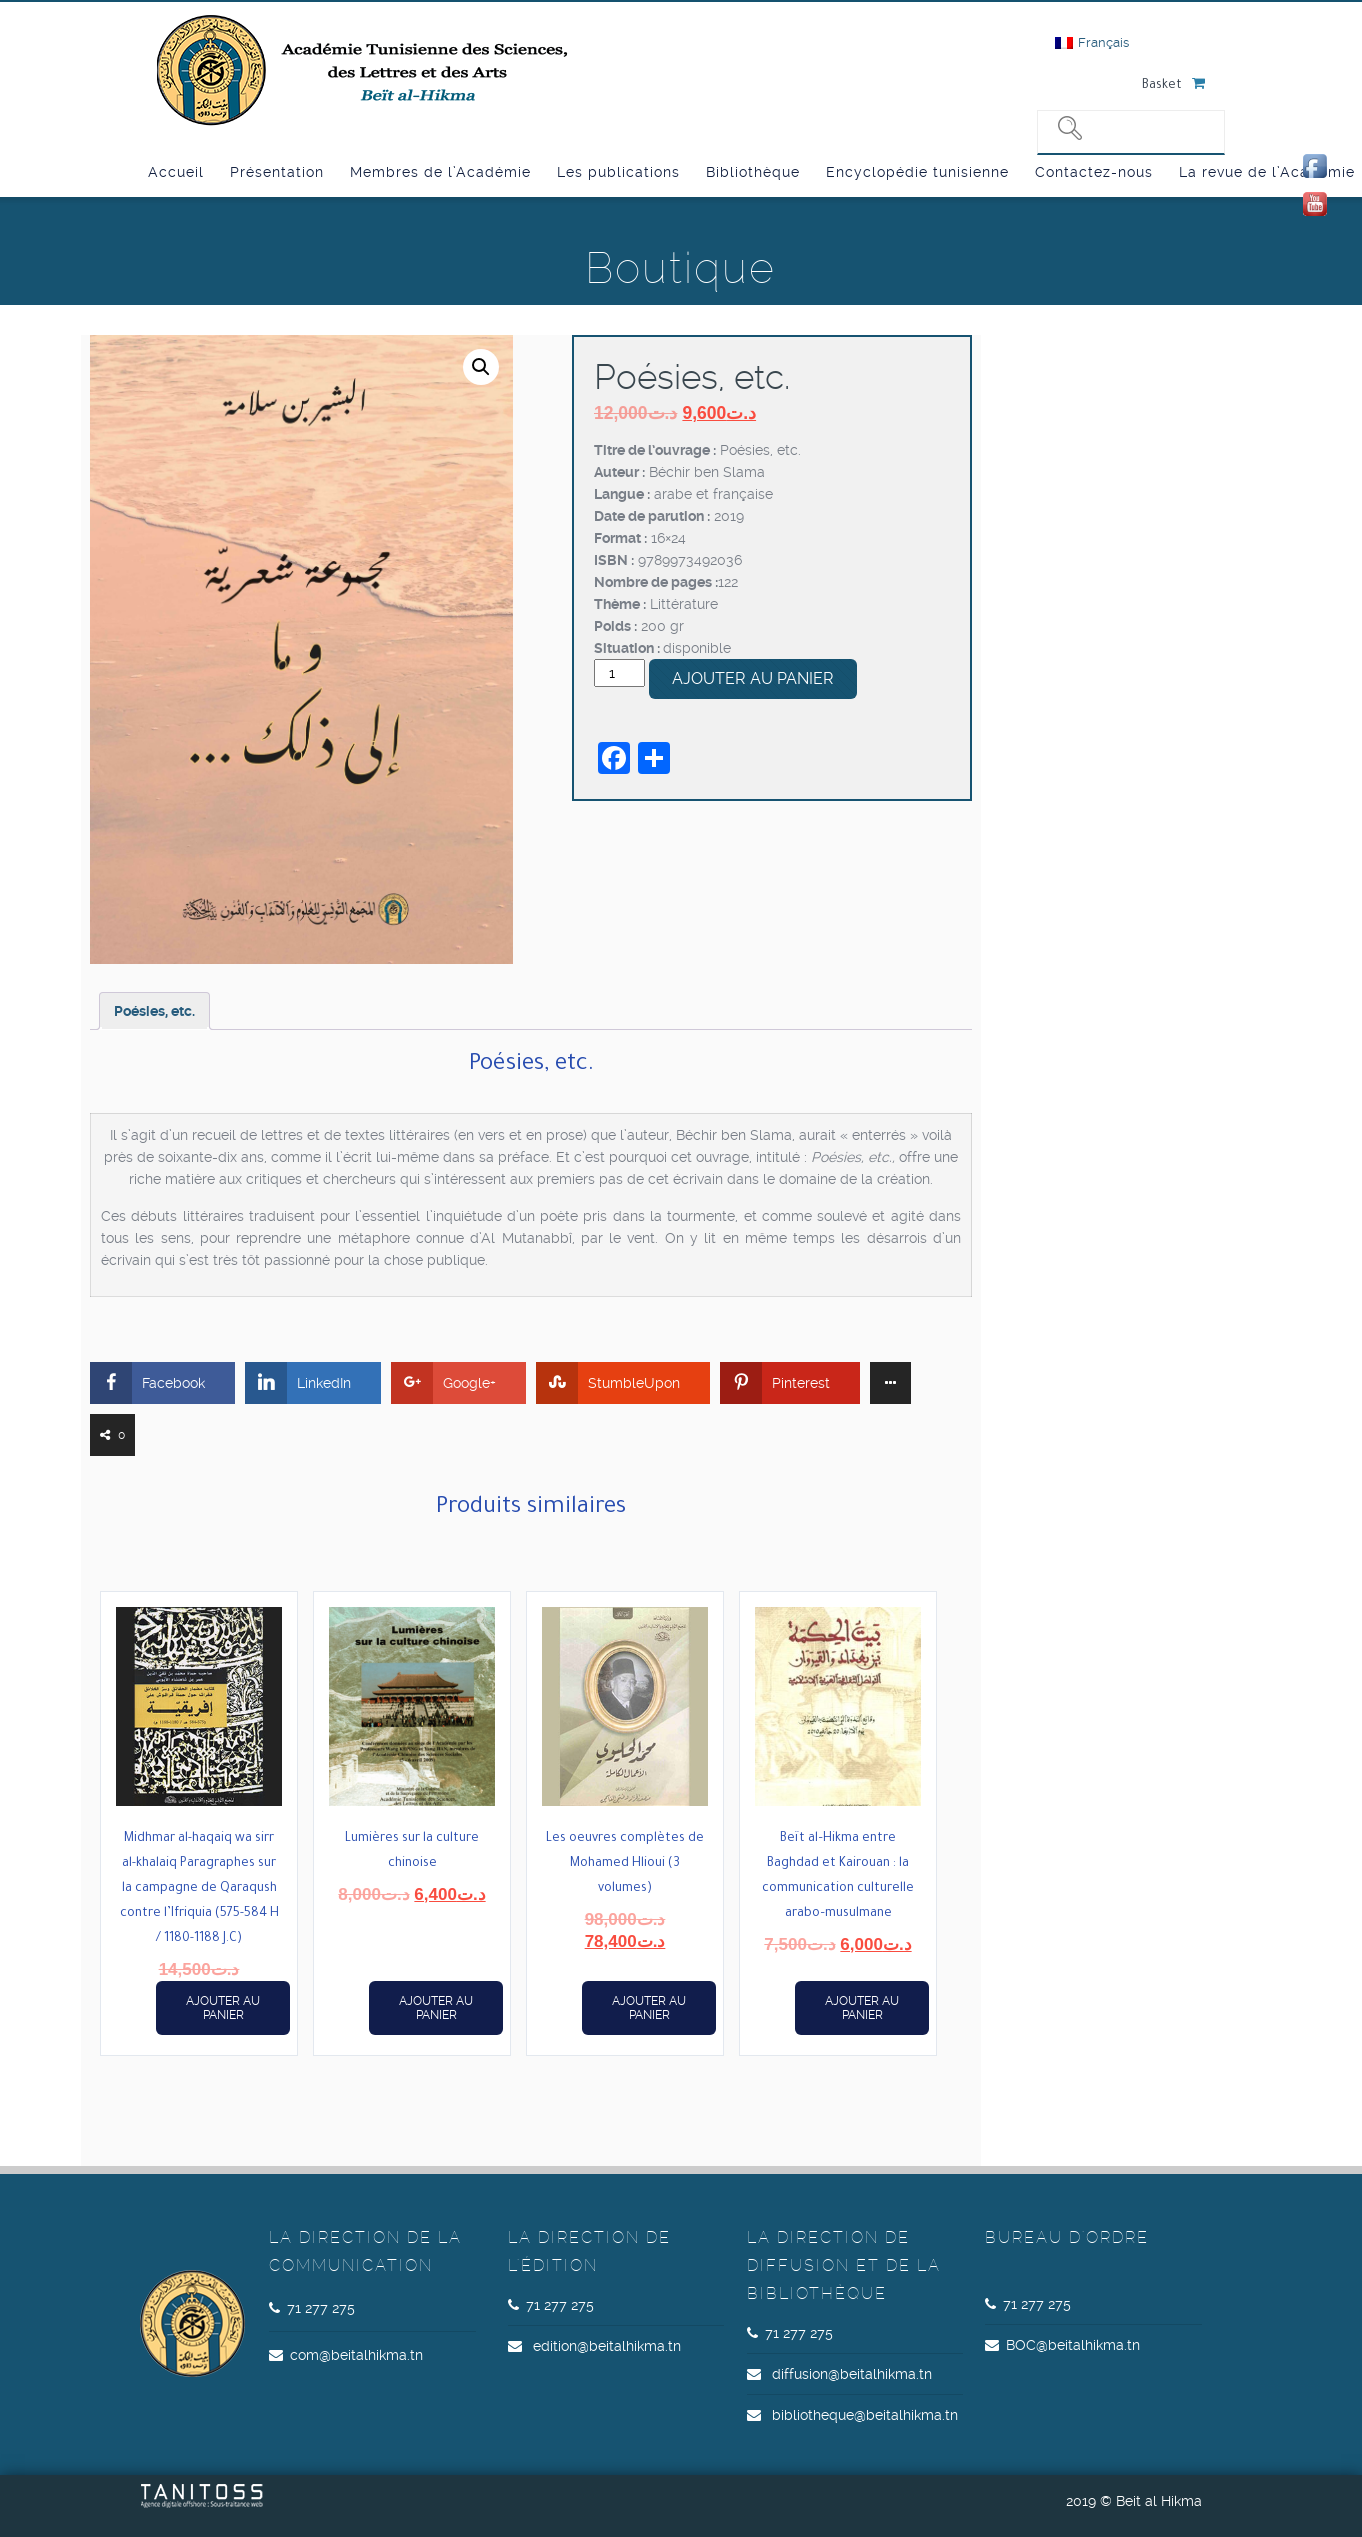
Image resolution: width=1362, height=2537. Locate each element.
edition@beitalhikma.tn (607, 2346)
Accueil (176, 172)
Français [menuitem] (1103, 42)
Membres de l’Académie (440, 172)
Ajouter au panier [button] (223, 2008)
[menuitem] (1092, 42)
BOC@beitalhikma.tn (1073, 2345)
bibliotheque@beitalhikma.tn (865, 2415)
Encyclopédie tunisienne (917, 172)
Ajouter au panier (753, 678)
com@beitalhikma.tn (356, 2355)
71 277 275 (321, 2308)
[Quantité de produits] (619, 673)
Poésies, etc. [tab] (154, 1011)
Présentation (277, 172)
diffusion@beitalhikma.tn (852, 2374)
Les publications (618, 172)
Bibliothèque (753, 172)
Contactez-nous (1094, 172)
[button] (481, 367)
